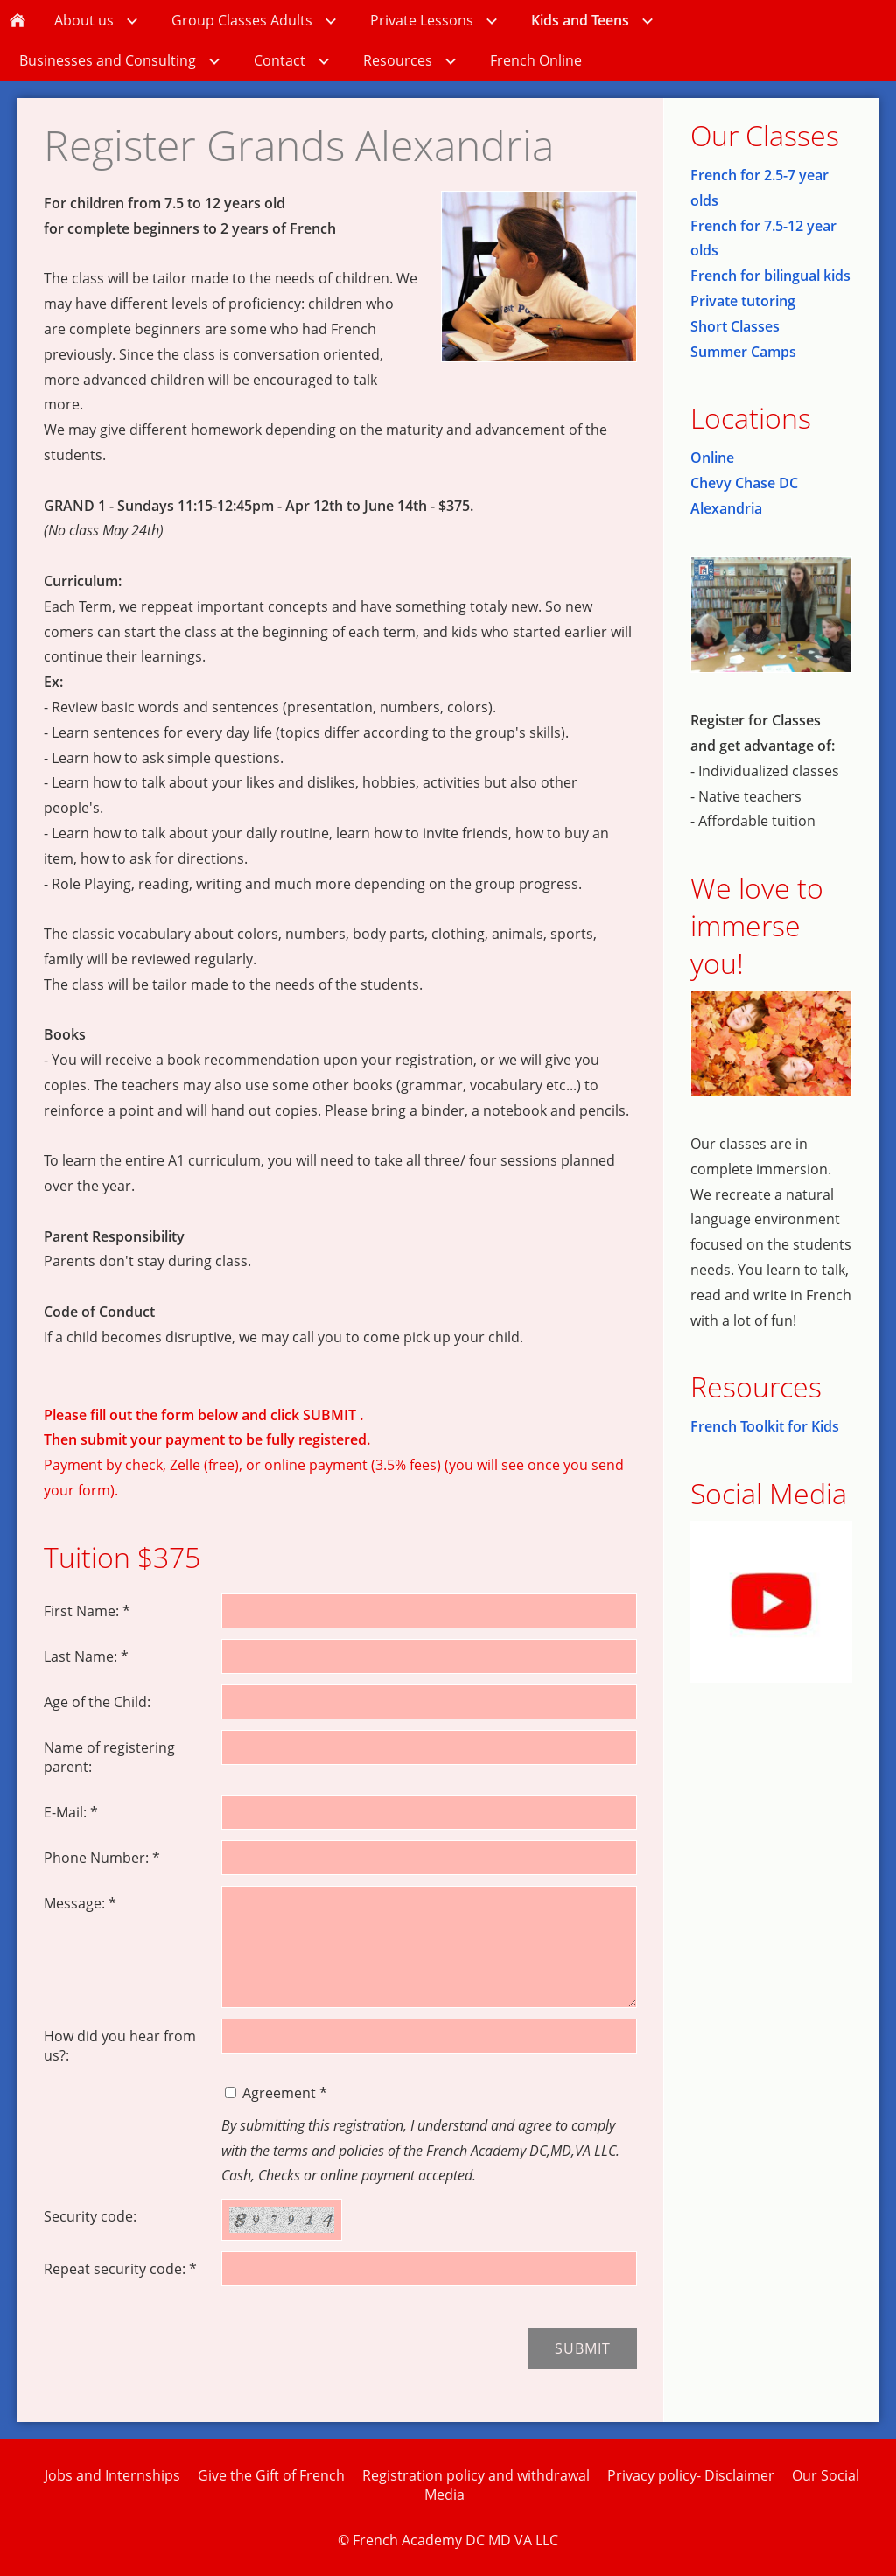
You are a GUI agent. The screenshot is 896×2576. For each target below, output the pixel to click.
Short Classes (735, 326)
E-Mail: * (71, 1812)
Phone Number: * (102, 1857)
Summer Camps (743, 351)
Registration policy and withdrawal (476, 2475)
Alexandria (726, 508)
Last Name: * (86, 1656)
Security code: (90, 2216)
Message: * (80, 1903)
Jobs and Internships (112, 2475)
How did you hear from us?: (120, 2045)
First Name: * (87, 1610)
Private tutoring (742, 301)
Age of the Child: (97, 1702)
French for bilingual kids (770, 275)
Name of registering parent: (109, 1757)
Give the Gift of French (271, 2475)
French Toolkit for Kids (764, 1426)
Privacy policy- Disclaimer (690, 2475)
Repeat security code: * (120, 2268)
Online (712, 457)
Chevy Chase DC (744, 483)
